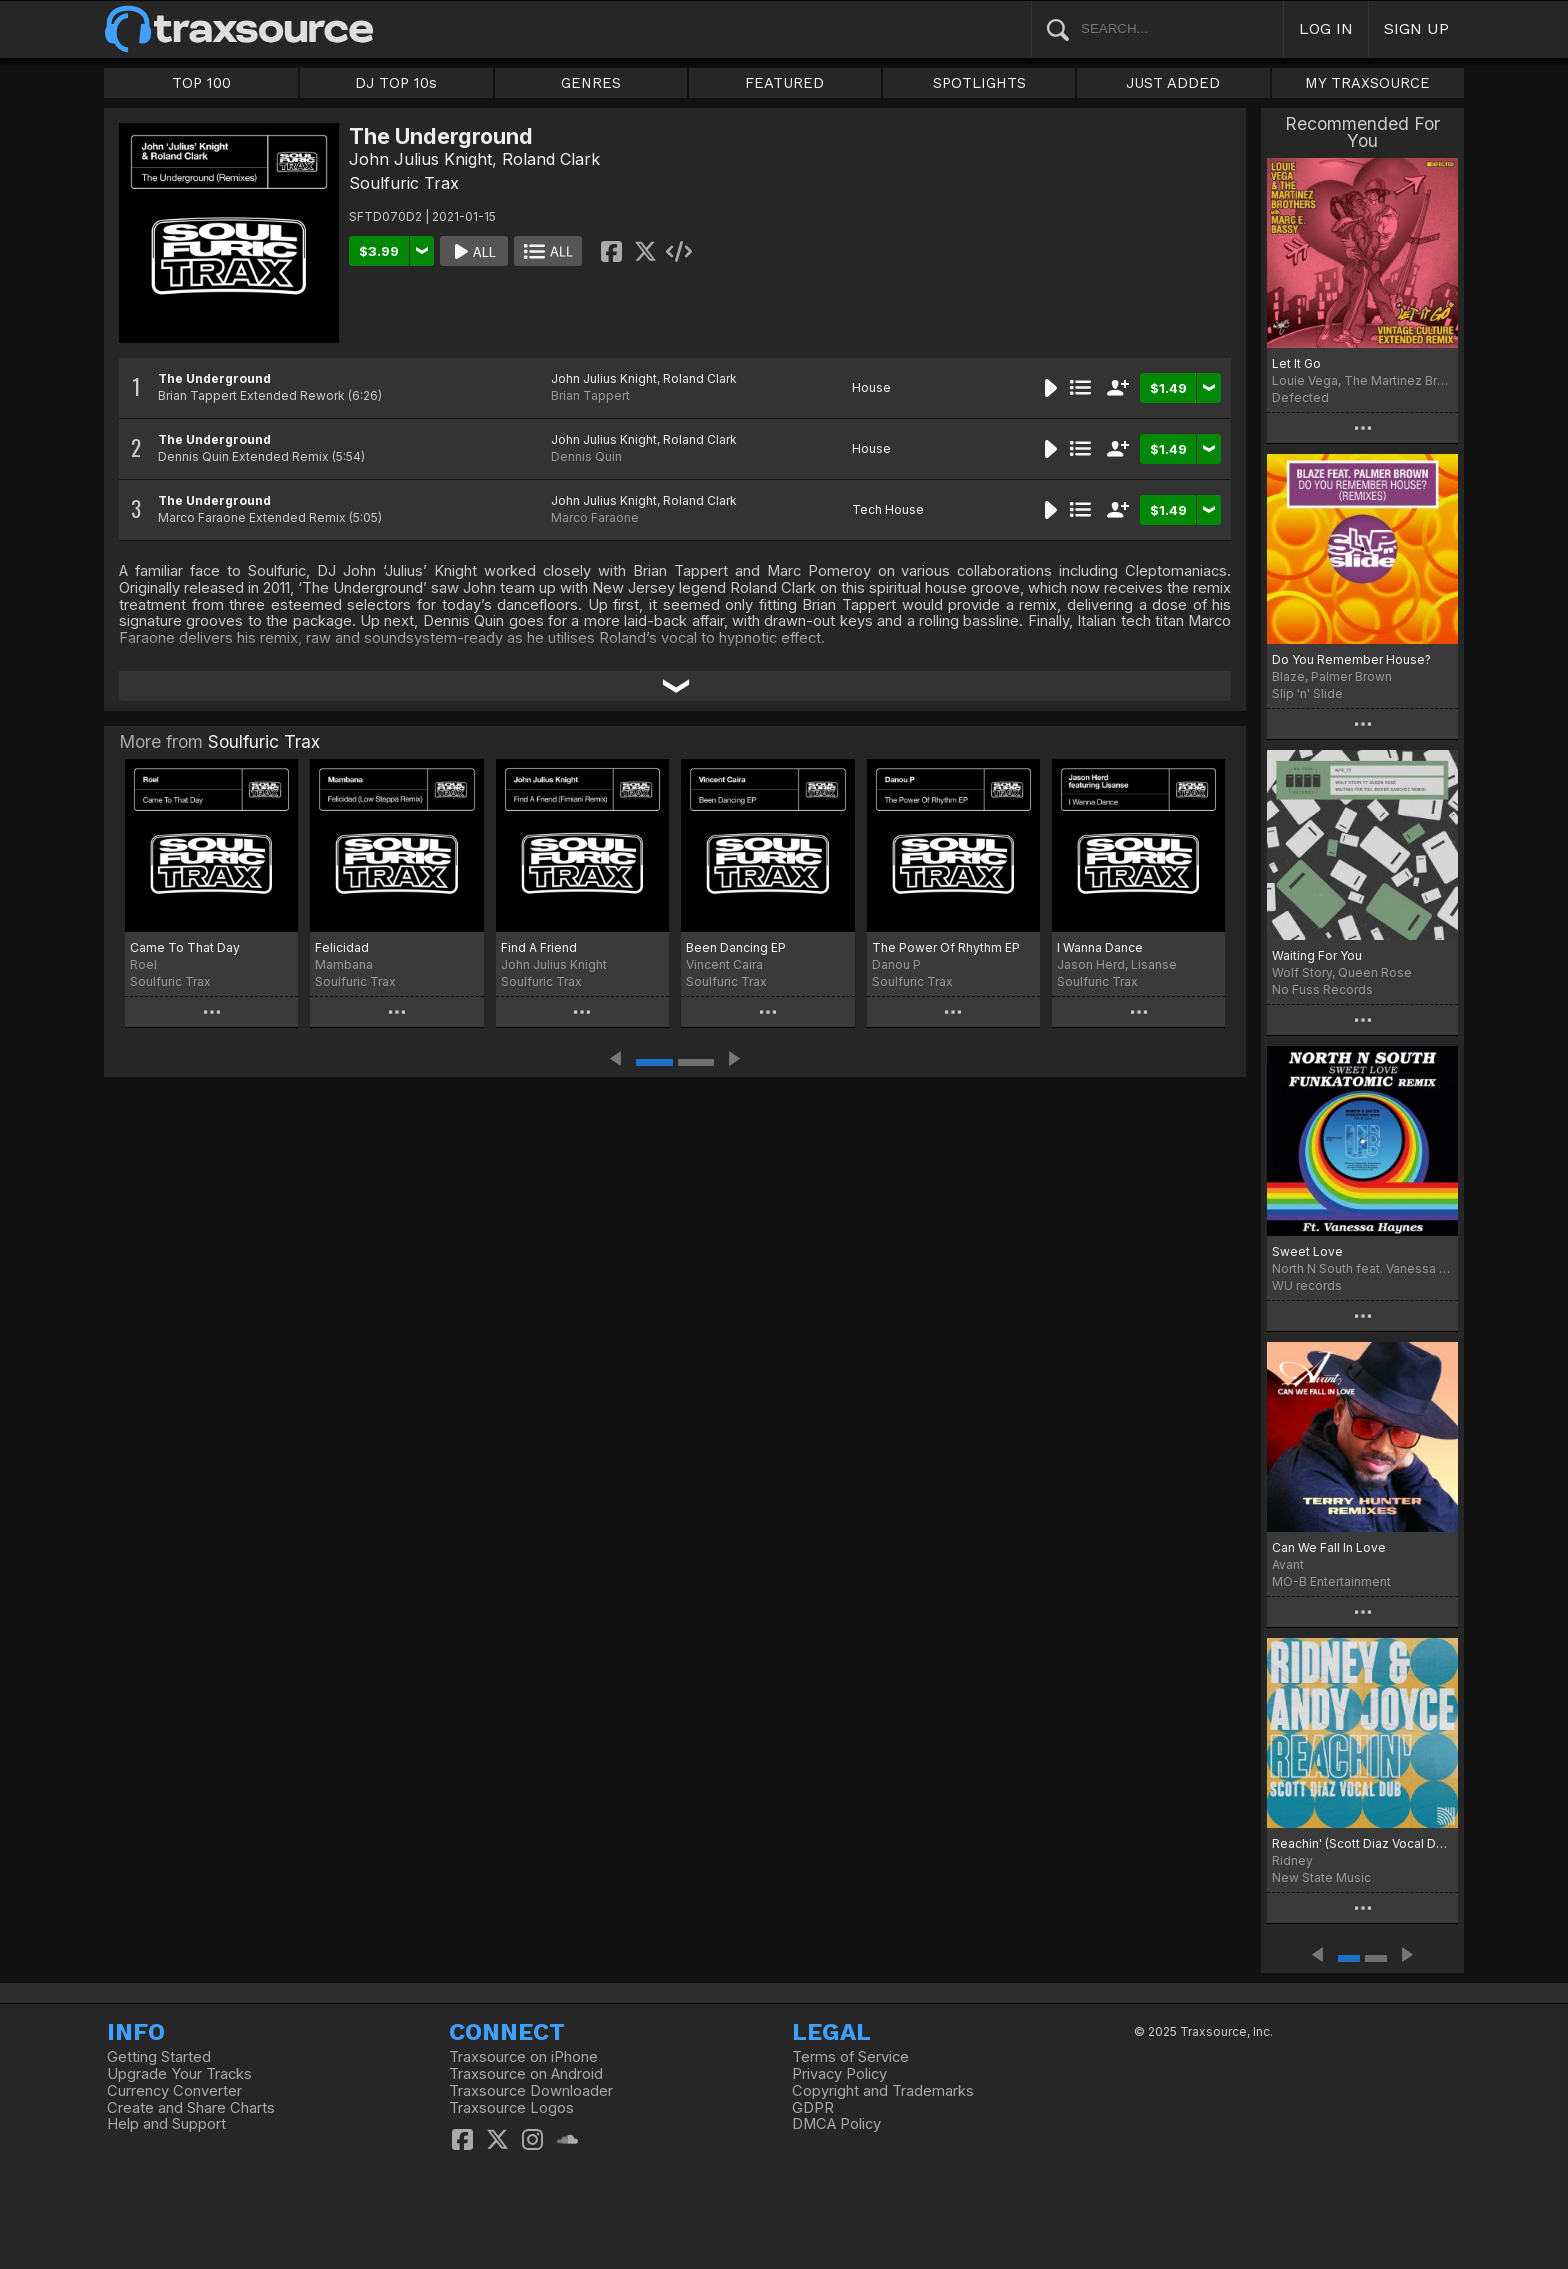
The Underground (214, 378)
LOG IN (1326, 28)
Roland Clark (551, 159)
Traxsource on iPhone (523, 2057)
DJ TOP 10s (396, 83)
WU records (1307, 1285)
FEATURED (784, 83)
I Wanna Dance (1100, 947)
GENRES (591, 83)
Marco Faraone (595, 517)
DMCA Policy (836, 2124)
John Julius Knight (420, 159)
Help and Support (166, 2124)
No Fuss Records (1322, 989)
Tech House (888, 509)
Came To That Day (185, 947)
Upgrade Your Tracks (179, 2074)
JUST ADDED (1173, 83)
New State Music (1321, 1877)
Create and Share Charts (191, 2108)
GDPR (813, 2108)
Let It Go (1296, 363)
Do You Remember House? (1351, 659)
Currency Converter (174, 2091)
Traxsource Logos (511, 2108)
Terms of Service (850, 2057)
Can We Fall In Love (1329, 1547)
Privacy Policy (839, 2074)
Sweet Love (1307, 1251)
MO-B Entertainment (1331, 1581)
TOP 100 (201, 83)
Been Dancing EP (736, 947)
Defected (1300, 397)
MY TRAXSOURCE (1367, 83)
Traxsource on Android (526, 2074)
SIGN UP (1416, 28)
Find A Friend (539, 947)
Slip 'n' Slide (1307, 693)
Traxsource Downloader (531, 2091)
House (871, 387)
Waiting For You (1317, 955)
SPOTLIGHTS (979, 83)
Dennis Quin (586, 456)
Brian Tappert (590, 395)
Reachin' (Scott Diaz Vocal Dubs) (1362, 1843)
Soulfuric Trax (404, 183)
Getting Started (159, 2057)
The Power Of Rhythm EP (946, 947)
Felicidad (342, 947)
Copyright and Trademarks (883, 2091)
